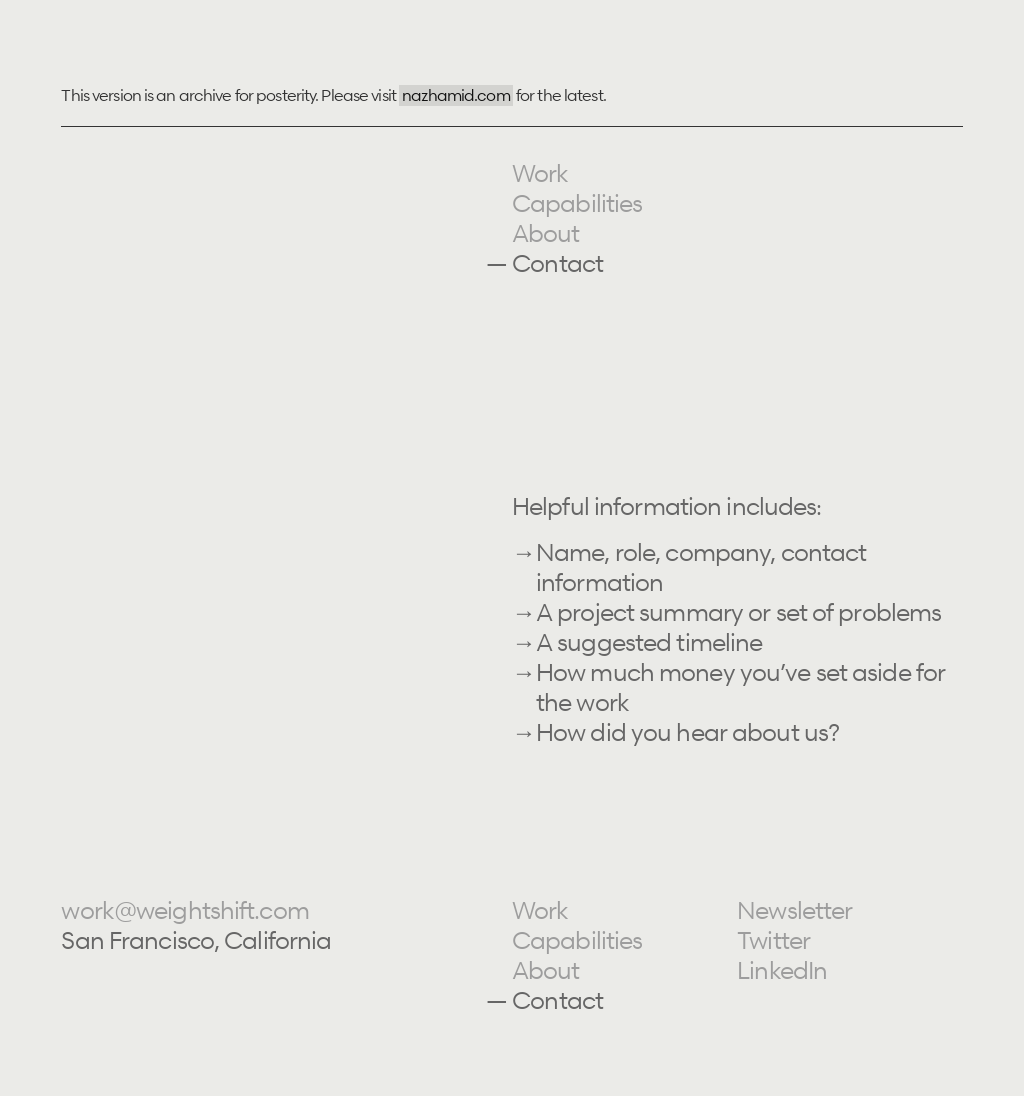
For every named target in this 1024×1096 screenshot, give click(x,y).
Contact (557, 263)
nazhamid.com (455, 95)
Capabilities (577, 203)
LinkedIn (782, 970)
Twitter (773, 940)
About (546, 233)
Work (540, 173)
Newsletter (794, 910)
